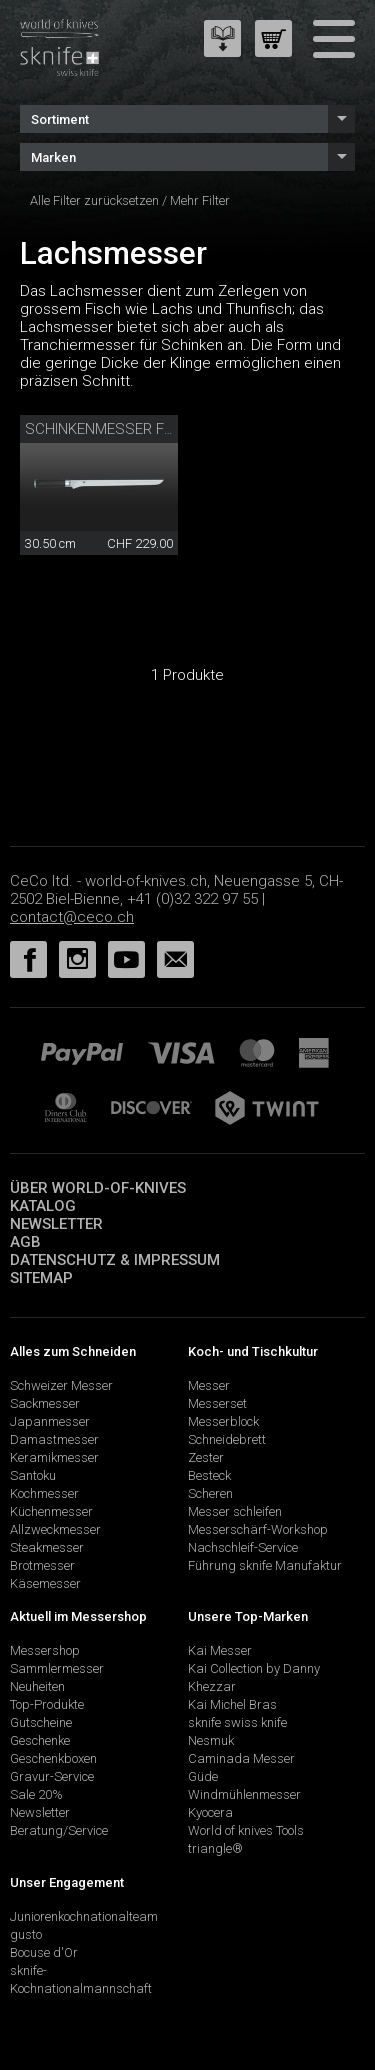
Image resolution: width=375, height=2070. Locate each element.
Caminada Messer (241, 1758)
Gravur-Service (52, 1776)
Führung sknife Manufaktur (265, 1565)
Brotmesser (42, 1565)
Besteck (209, 1475)
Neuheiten (37, 1686)
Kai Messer (220, 1650)
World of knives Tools (246, 1830)
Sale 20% (36, 1794)
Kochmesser (44, 1493)
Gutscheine (41, 1722)
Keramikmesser (54, 1457)
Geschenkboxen (53, 1758)
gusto (26, 1934)
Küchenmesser (51, 1511)
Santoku (33, 1475)
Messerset (217, 1403)
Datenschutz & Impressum (115, 1260)
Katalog (43, 1206)
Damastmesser (54, 1439)
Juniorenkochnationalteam (84, 1916)
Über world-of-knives (98, 1188)
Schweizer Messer (61, 1385)
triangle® (215, 1848)
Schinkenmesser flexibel (121, 429)
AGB (25, 1242)
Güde (203, 1776)
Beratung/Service (59, 1830)
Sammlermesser (57, 1668)
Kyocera (210, 1812)
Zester (206, 1457)
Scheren (210, 1493)
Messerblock (223, 1421)
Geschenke (40, 1740)
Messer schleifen (235, 1511)
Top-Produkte (47, 1704)
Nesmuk (211, 1740)
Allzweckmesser (55, 1529)
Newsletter (56, 1224)
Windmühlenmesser (244, 1794)
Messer (209, 1385)
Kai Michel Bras (232, 1704)
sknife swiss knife (237, 1722)
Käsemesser (45, 1583)
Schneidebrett (227, 1439)
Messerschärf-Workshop (258, 1529)
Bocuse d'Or (44, 1952)
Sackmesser (45, 1403)
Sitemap (41, 1278)
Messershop (45, 1650)
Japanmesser (50, 1421)
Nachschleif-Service (243, 1547)
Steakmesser (47, 1547)
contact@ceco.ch (72, 917)
